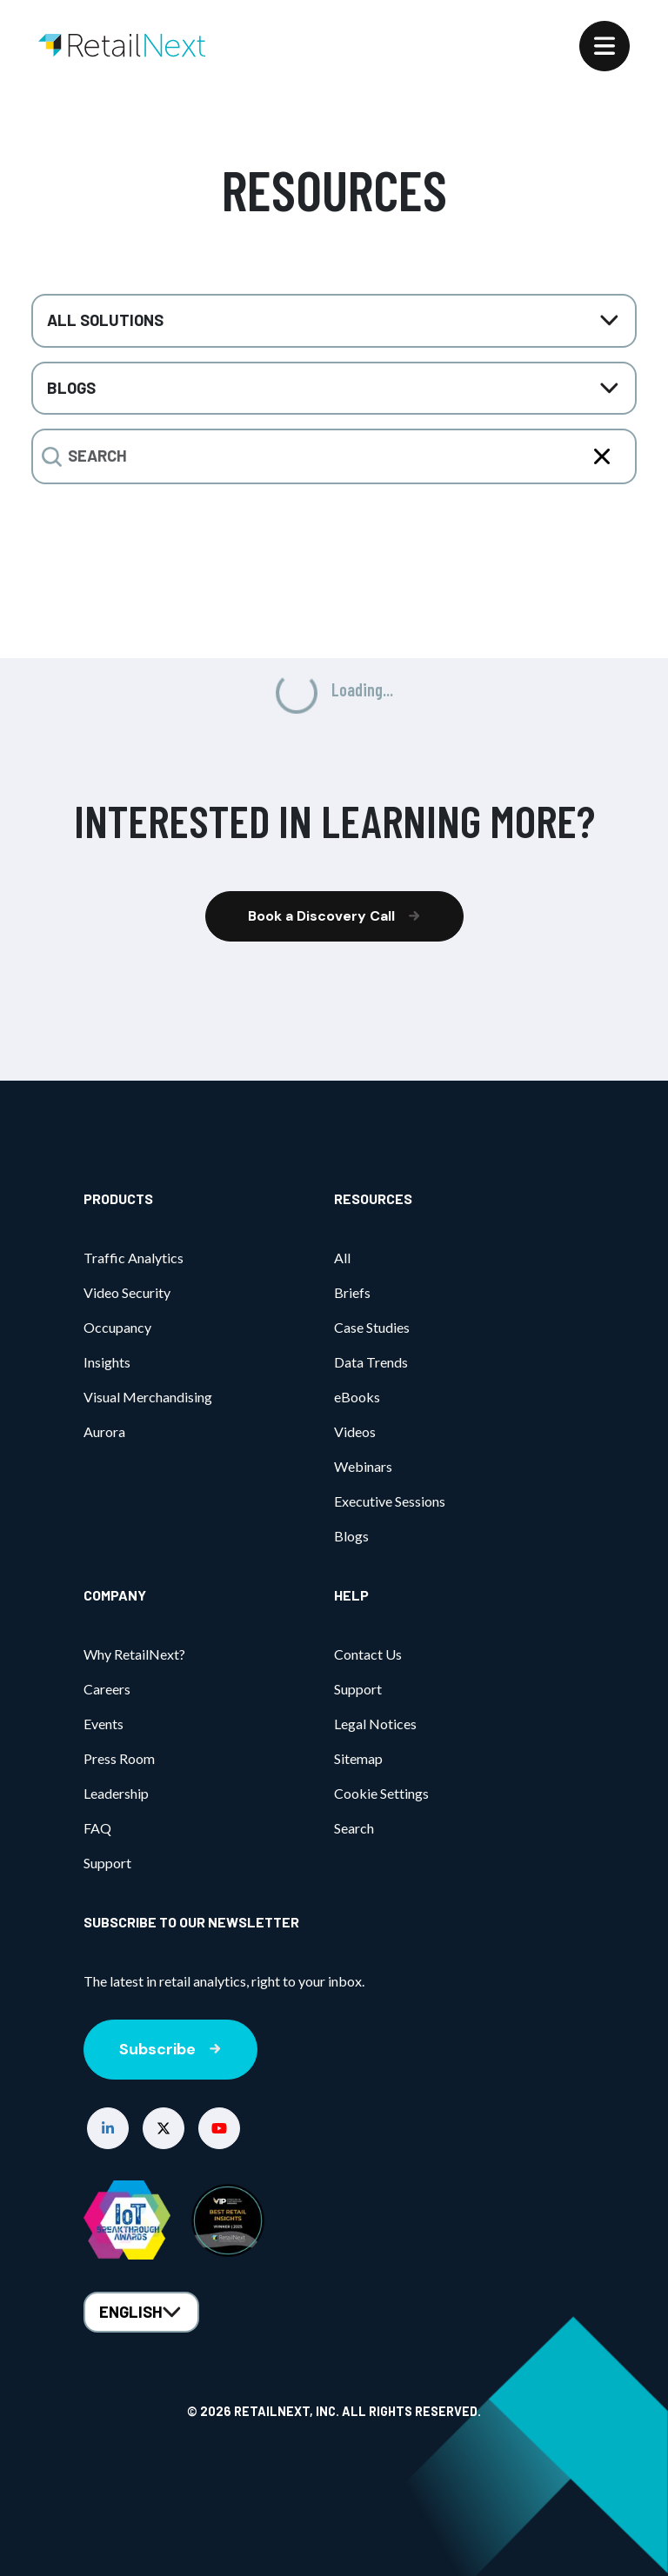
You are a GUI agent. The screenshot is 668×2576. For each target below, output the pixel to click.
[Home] (121, 45)
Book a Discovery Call (334, 916)
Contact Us (368, 1654)
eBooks (357, 1396)
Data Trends (371, 1362)
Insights (107, 1362)
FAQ (97, 1828)
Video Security (127, 1292)
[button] (108, 2128)
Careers (107, 1689)
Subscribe (170, 2049)
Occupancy (117, 1327)
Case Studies (372, 1327)
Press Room (119, 1758)
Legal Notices (375, 1723)
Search (354, 1828)
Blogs (351, 1536)
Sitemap (358, 1758)
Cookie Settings (381, 1793)
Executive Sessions (389, 1501)
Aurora (104, 1431)
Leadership (116, 1793)
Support (107, 1862)
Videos (355, 1431)
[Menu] (604, 46)
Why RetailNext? (134, 1654)
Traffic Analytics (134, 1257)
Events (104, 1723)
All (342, 1257)
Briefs (352, 1292)
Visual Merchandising (148, 1396)
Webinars (363, 1466)
